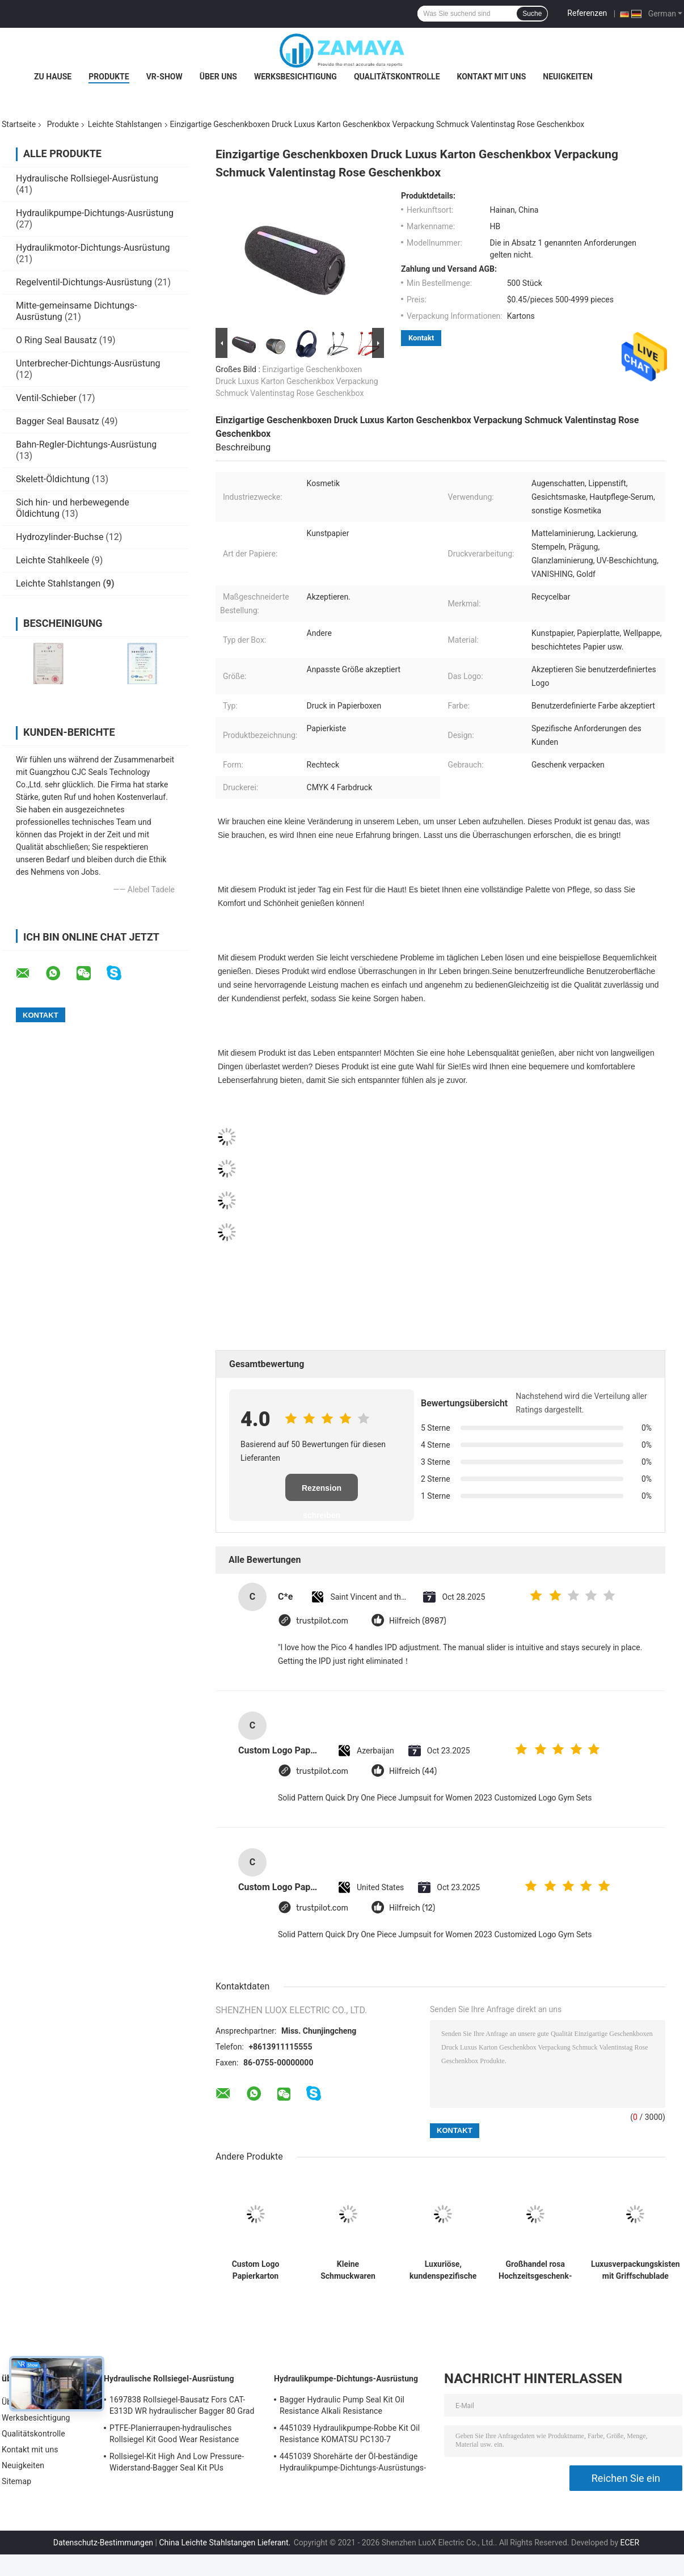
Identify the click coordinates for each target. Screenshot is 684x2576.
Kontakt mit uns (491, 76)
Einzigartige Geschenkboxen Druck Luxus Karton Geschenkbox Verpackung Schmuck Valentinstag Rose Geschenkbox (297, 381)
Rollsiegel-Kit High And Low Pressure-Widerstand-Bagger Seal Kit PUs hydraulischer (176, 2464)
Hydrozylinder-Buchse (59, 537)
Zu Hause (52, 76)
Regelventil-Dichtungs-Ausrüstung (84, 282)
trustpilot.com (322, 1621)
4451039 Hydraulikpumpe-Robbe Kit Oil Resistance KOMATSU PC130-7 (350, 2433)
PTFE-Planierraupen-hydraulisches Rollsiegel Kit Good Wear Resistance (174, 2433)
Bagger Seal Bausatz (57, 421)
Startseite (19, 124)
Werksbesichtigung (295, 76)
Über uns (218, 76)
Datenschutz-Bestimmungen (103, 2542)
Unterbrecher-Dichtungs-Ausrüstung (88, 363)
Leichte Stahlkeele (52, 560)
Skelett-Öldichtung (53, 479)
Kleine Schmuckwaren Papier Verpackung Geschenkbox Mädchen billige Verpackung (348, 2270)
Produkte (108, 76)
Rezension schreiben (321, 1492)
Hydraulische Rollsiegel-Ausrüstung (87, 178)
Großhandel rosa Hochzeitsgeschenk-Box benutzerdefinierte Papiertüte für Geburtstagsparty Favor (535, 2270)
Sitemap (16, 2481)
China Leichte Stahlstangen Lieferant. (225, 2542)
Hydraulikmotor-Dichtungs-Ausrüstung (93, 247)
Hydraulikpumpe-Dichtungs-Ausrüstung (95, 213)
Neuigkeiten (568, 76)
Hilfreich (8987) (417, 1621)
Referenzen (587, 13)
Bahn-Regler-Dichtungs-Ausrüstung (86, 444)
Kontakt (421, 338)
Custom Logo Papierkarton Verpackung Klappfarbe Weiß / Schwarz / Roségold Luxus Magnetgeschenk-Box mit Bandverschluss (255, 2270)
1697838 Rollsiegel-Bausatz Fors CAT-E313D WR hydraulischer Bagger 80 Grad (182, 2405)
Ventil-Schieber (46, 398)
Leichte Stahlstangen (125, 124)
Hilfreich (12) (412, 1908)
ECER (630, 2542)
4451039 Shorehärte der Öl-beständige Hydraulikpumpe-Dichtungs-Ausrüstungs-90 (353, 2464)
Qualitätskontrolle (397, 76)
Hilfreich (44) (413, 1771)
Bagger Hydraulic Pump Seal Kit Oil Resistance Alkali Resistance (342, 2405)
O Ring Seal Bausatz (56, 340)
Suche (532, 14)
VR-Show (164, 76)
